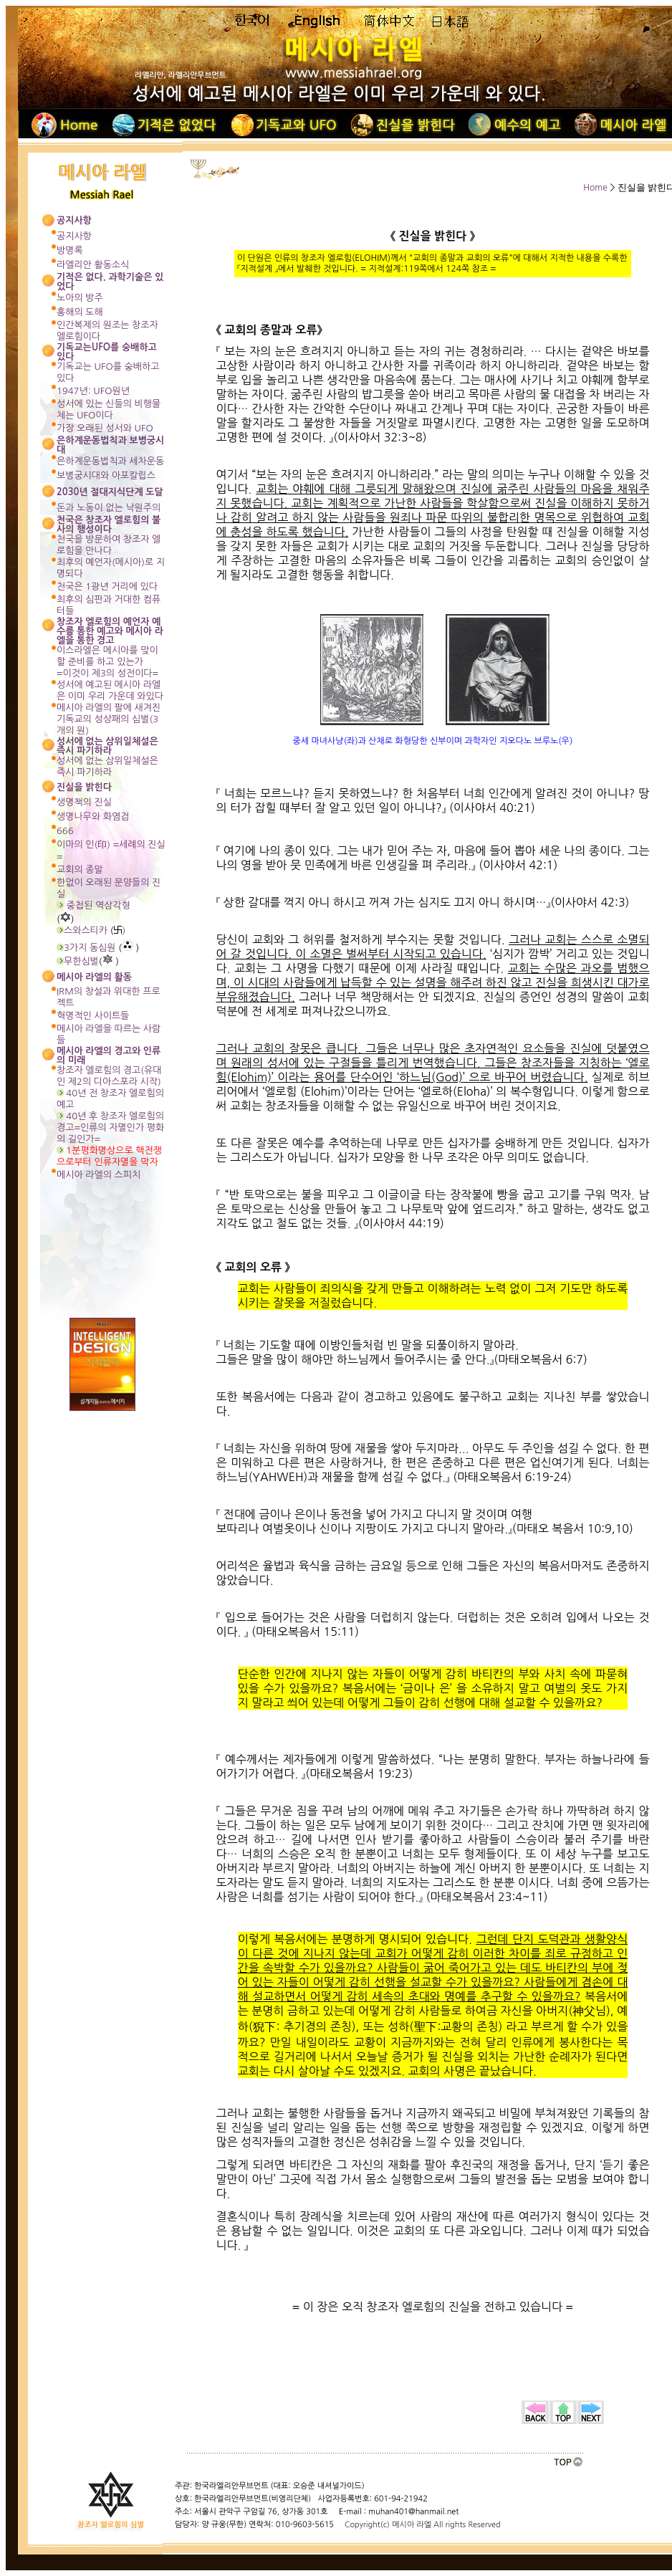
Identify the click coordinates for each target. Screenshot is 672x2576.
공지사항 (74, 236)
